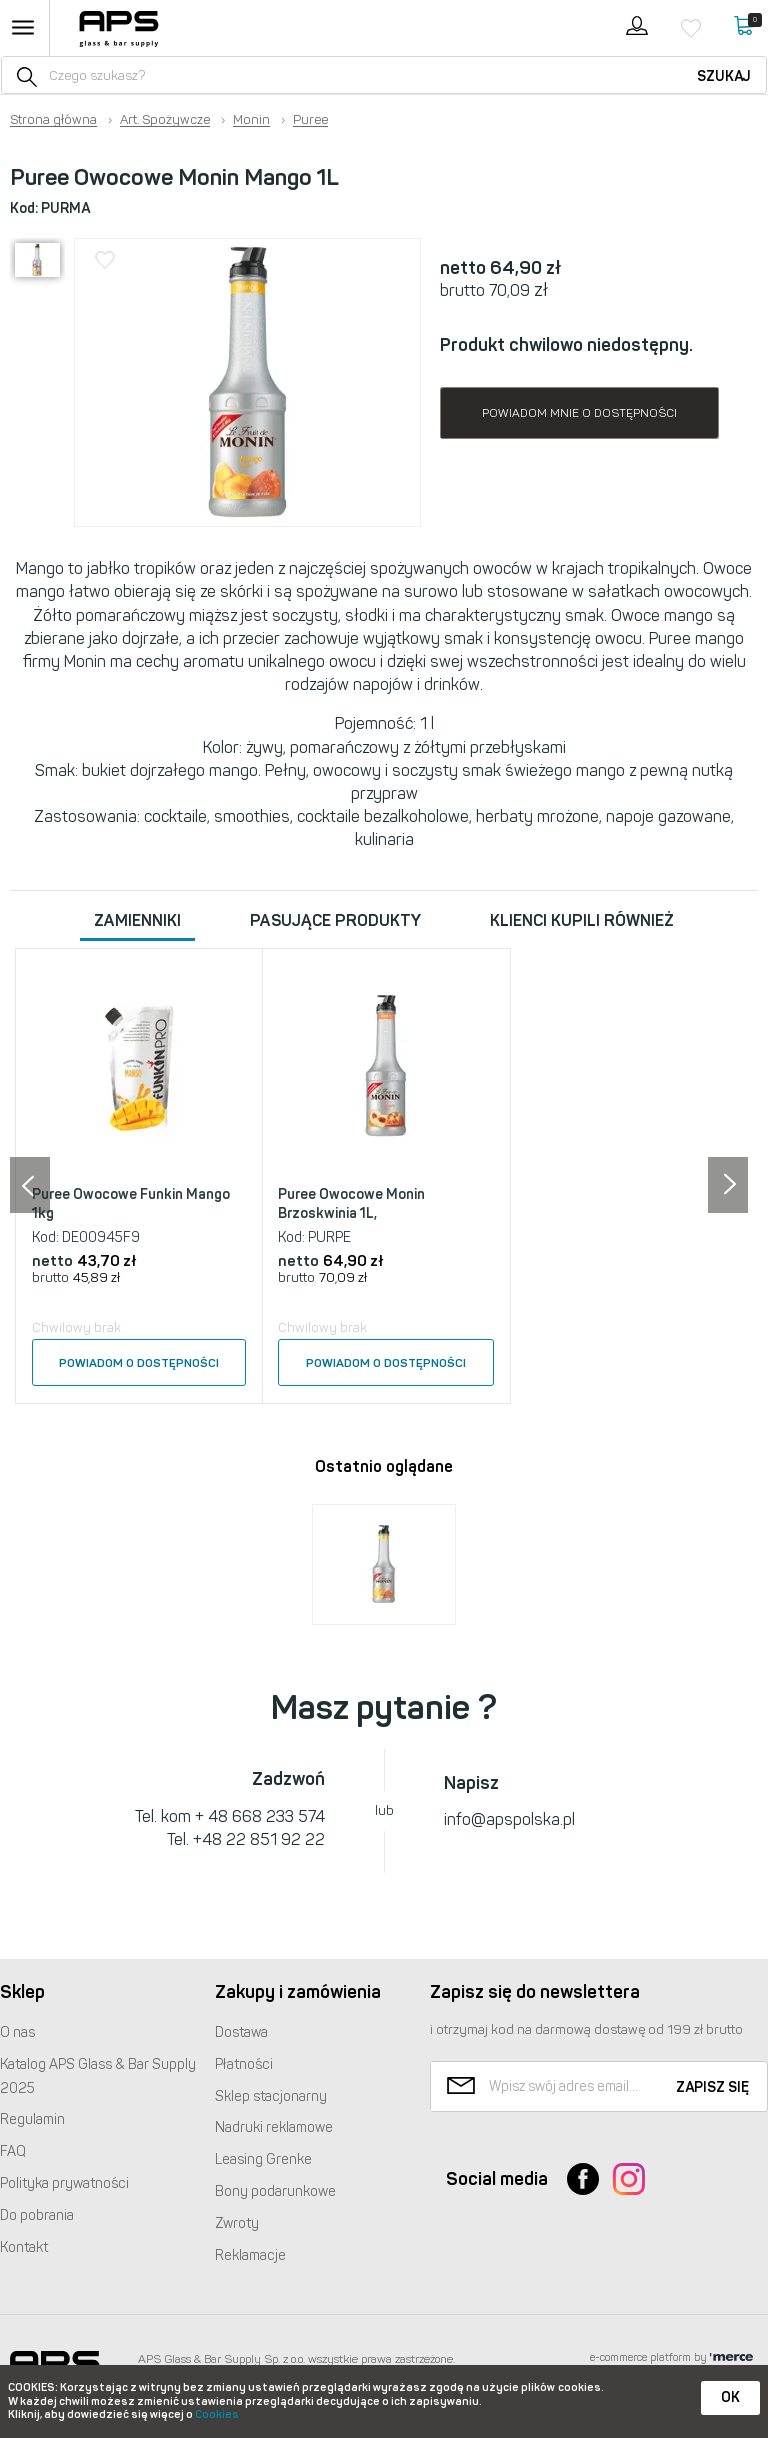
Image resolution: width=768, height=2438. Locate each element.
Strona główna (53, 120)
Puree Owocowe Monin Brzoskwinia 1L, (351, 1204)
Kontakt (24, 2247)
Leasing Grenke (263, 2159)
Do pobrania (37, 2215)
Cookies (217, 2414)
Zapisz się (712, 2087)
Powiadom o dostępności (139, 1363)
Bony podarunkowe (275, 2191)
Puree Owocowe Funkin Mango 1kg (131, 1204)
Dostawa (241, 2032)
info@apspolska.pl (509, 1819)
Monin (251, 120)
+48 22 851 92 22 (259, 1839)
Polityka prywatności (64, 2183)
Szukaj (724, 76)
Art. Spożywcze (165, 120)
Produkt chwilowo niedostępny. (566, 345)
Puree (310, 120)
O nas (17, 2032)
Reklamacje (250, 2255)
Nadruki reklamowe (274, 2127)
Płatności (244, 2064)
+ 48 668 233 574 (260, 1816)
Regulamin (32, 2119)
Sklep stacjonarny (271, 2096)
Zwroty (237, 2223)
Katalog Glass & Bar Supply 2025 (98, 2076)
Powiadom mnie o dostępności (579, 413)
